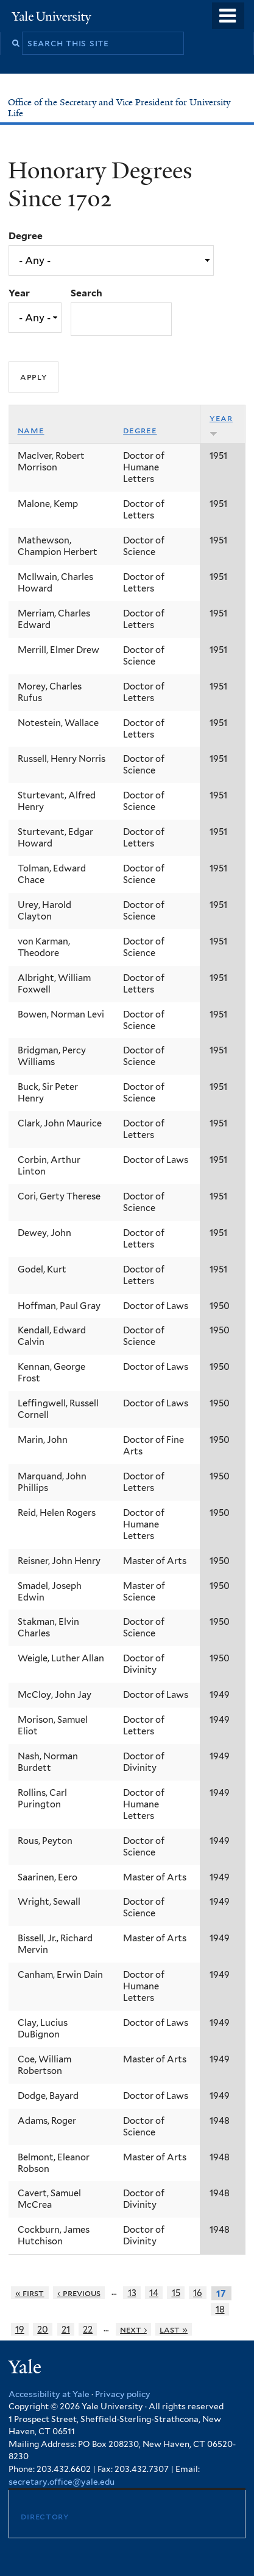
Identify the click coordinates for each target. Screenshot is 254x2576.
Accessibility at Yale (49, 2394)
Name (31, 430)
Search (86, 293)
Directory (44, 2516)
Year (19, 293)
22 (88, 2329)
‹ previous (79, 2293)
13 (132, 2293)
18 (220, 2309)
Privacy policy (122, 2394)
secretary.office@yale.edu (62, 2482)
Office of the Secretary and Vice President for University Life (119, 107)
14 (153, 2293)
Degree (26, 236)
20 (42, 2329)
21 (66, 2329)
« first (29, 2293)
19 (19, 2329)
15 (176, 2293)
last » (174, 2329)
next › (133, 2329)
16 (197, 2293)
